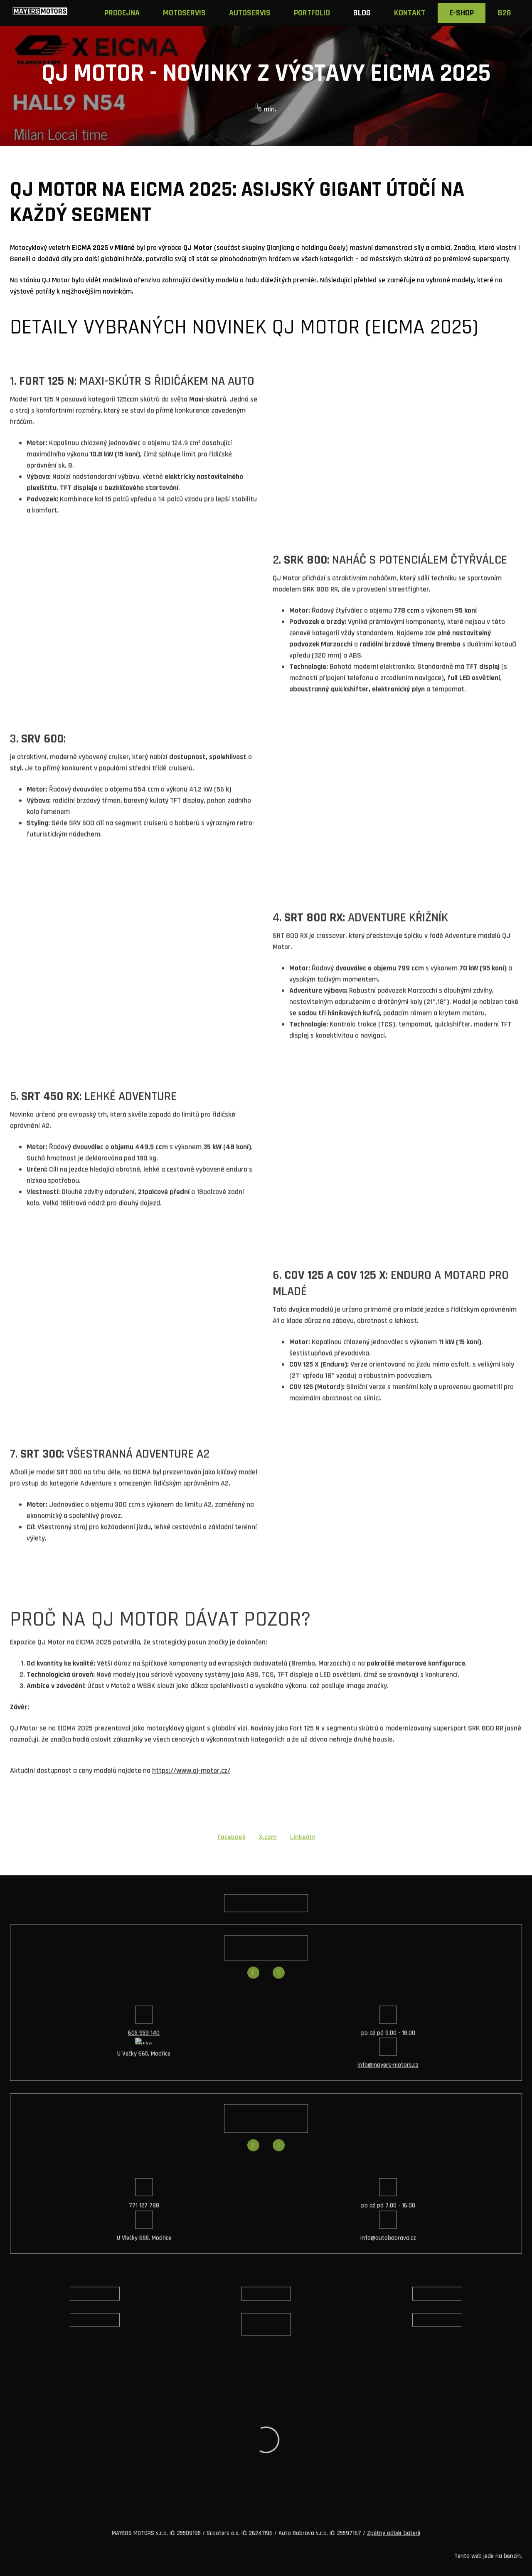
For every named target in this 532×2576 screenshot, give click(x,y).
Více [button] (508, 13)
